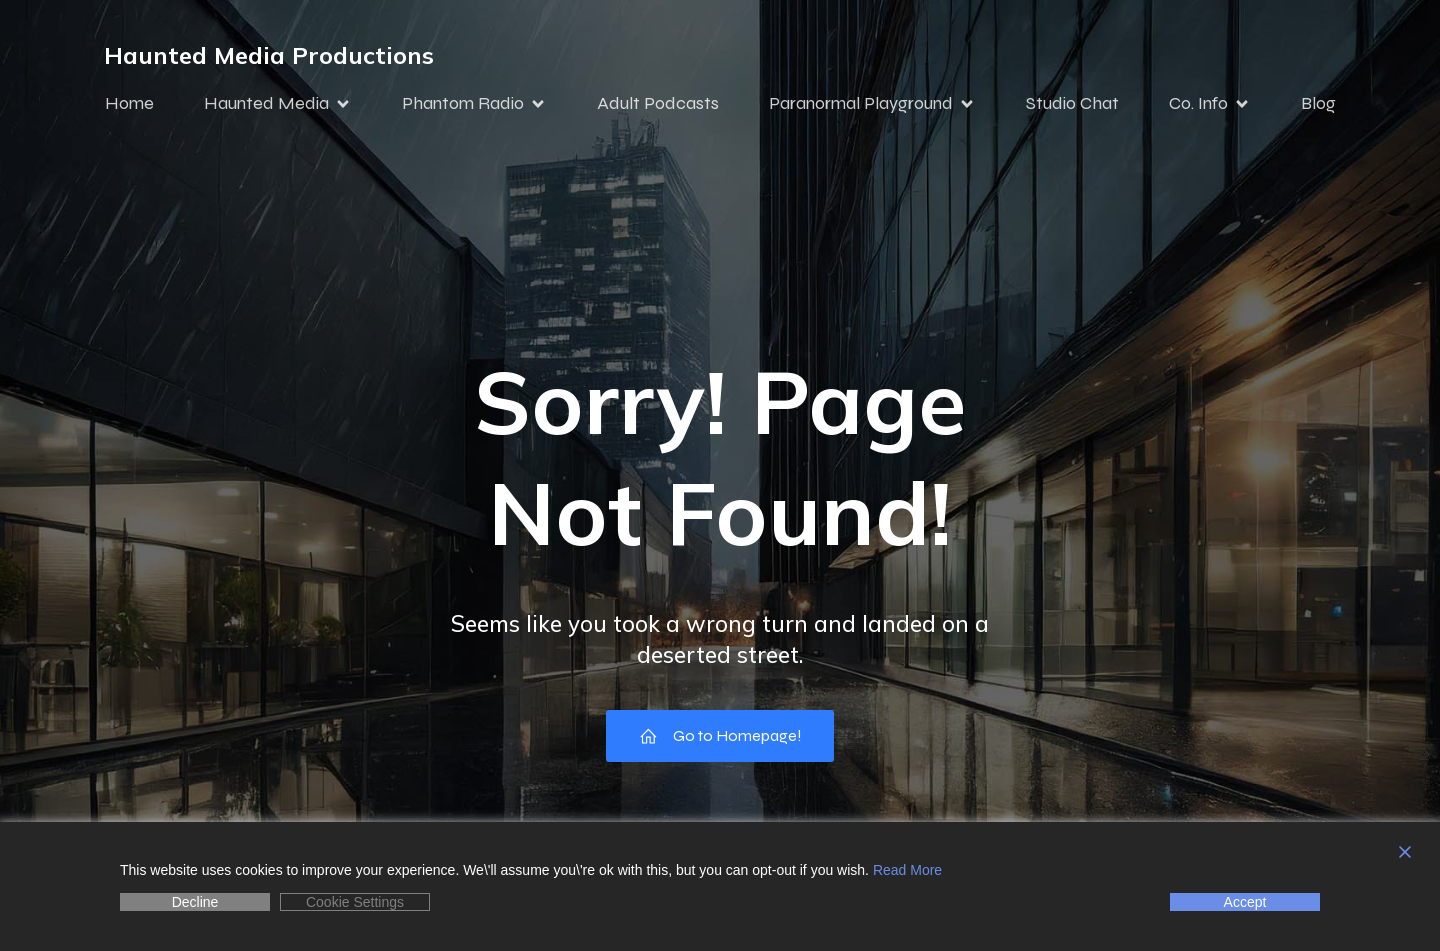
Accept (1245, 902)
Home (129, 103)
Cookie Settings (355, 902)
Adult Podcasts (658, 103)
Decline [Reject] (195, 902)
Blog (1318, 103)
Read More (907, 870)
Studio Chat (1072, 103)
